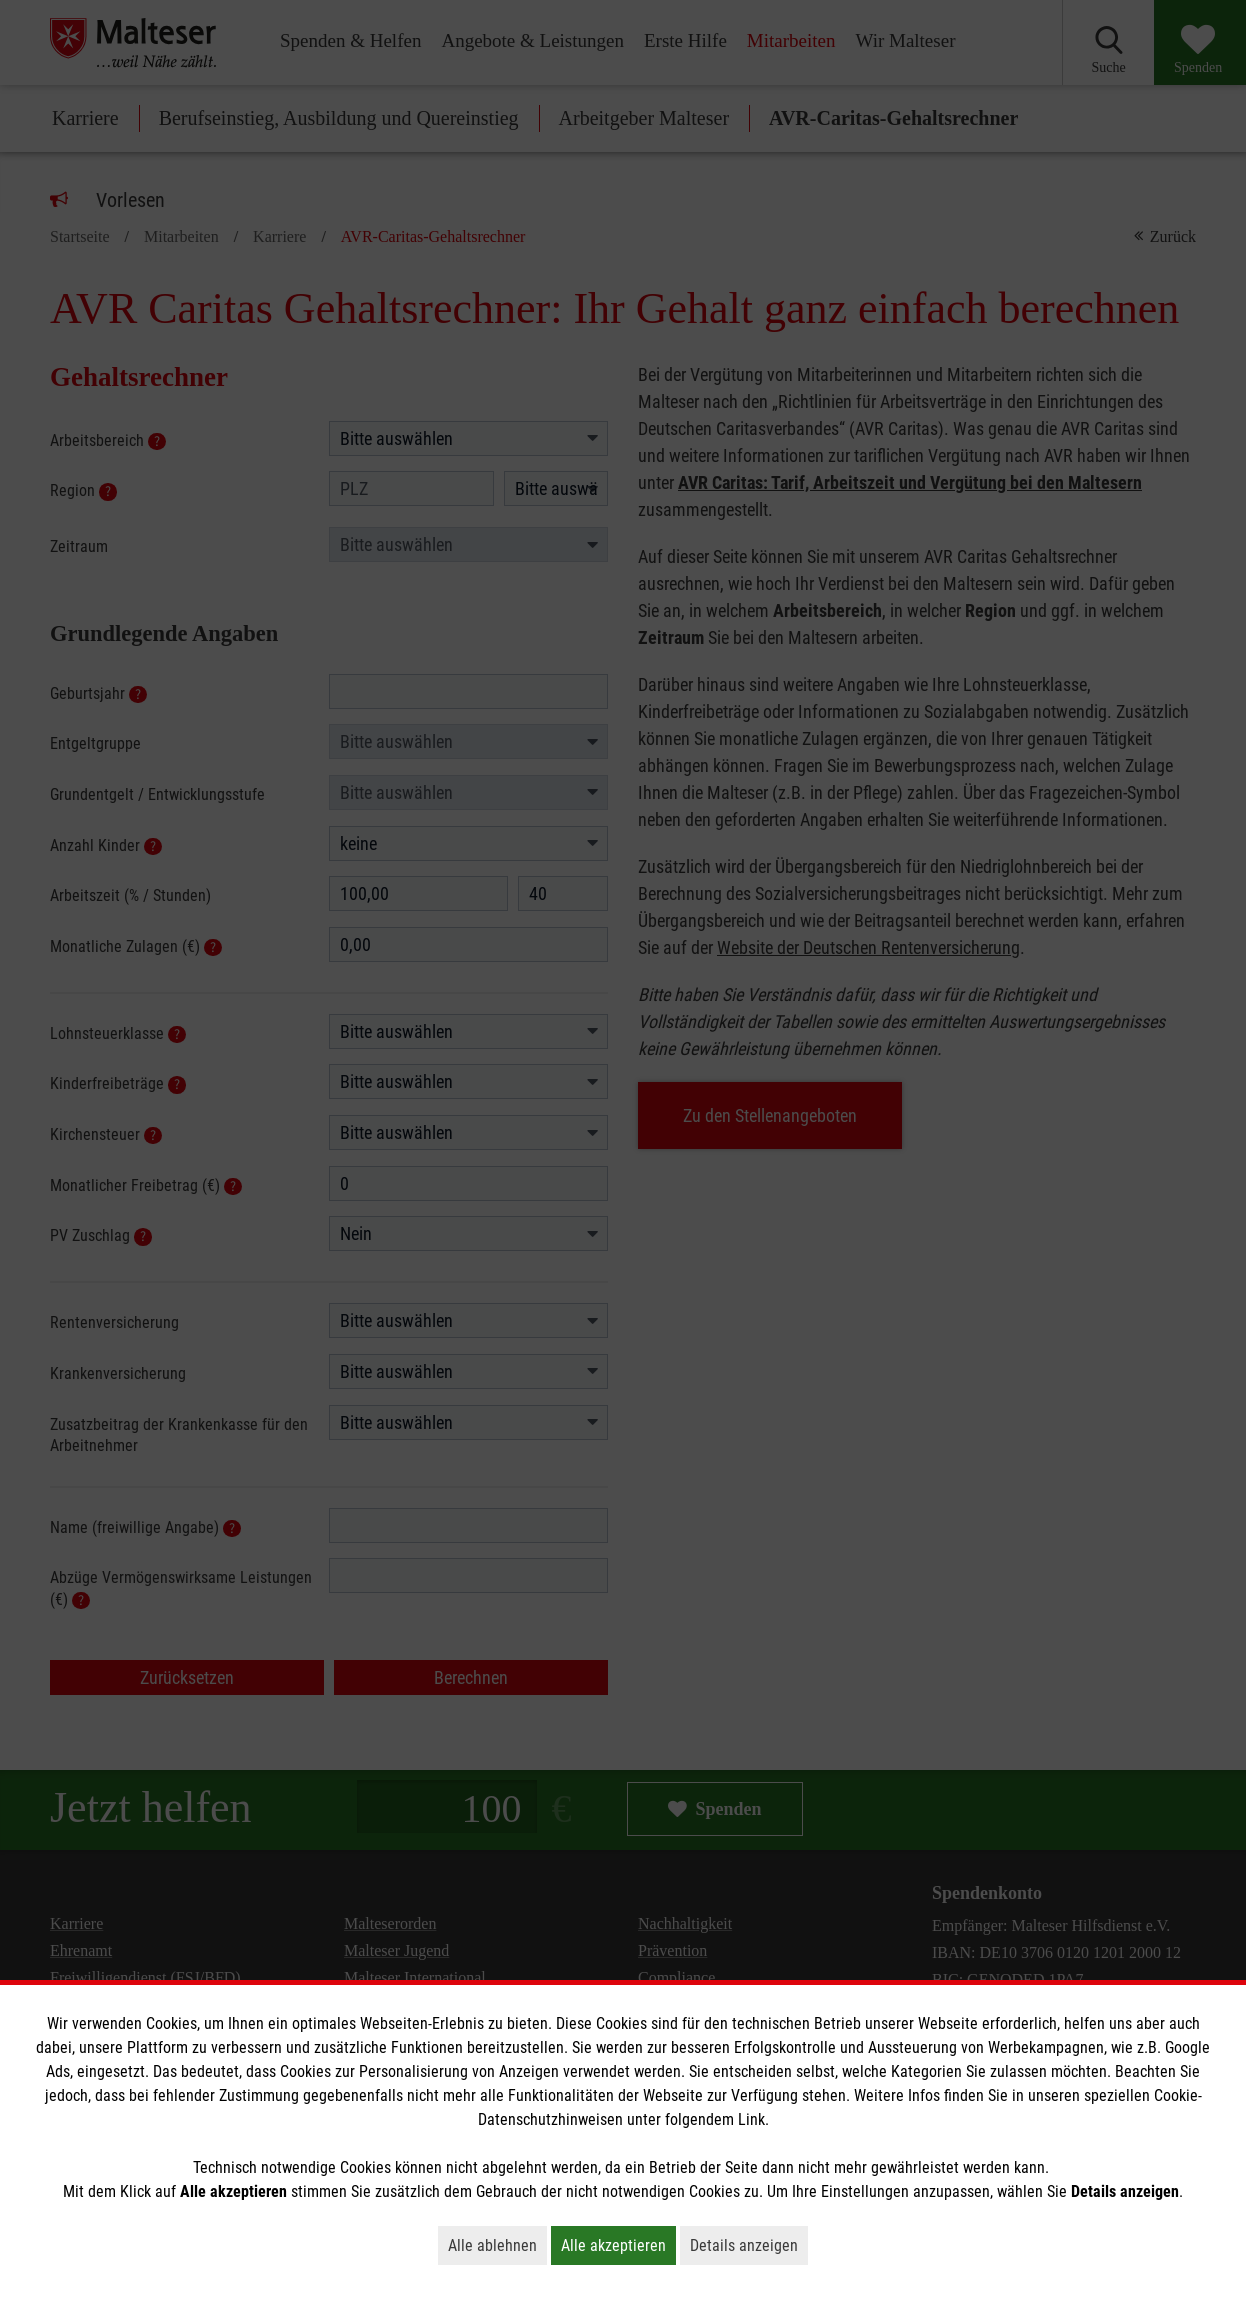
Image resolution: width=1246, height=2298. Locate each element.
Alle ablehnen (497, 2245)
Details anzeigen (749, 2245)
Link (751, 2119)
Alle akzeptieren (618, 2245)
